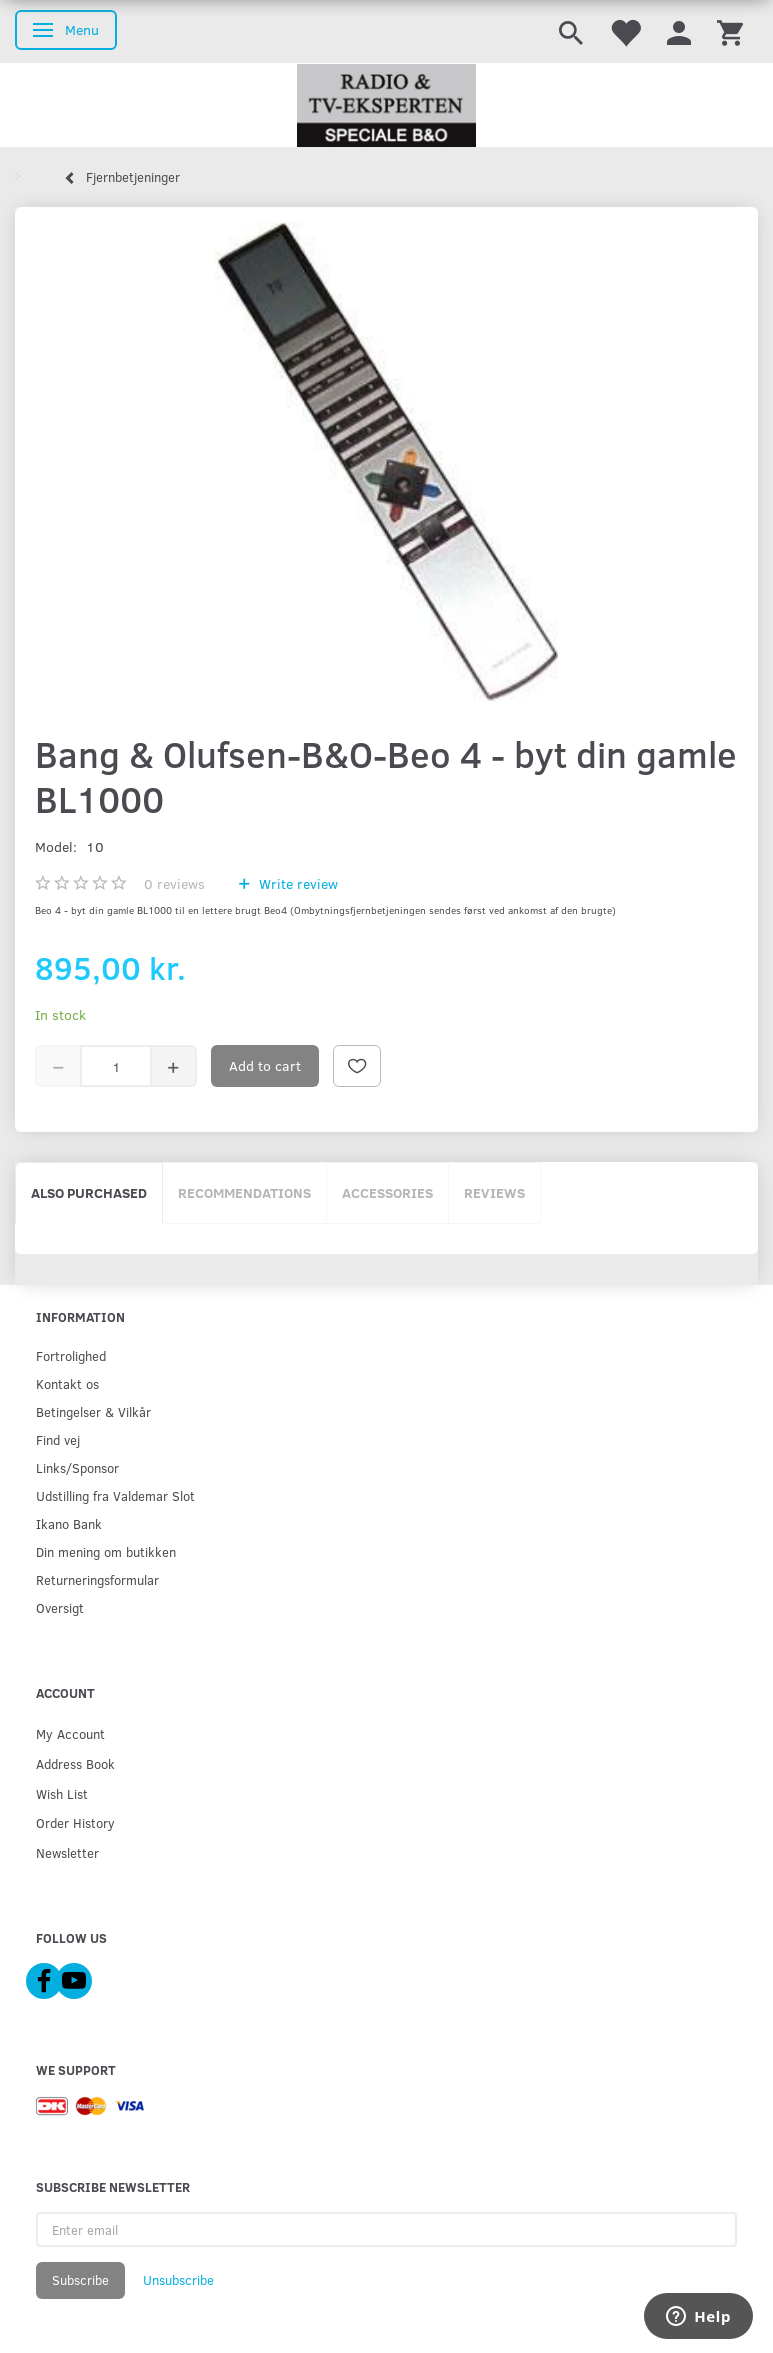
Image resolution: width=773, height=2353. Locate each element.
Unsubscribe (178, 2280)
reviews (174, 883)
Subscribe (80, 2280)
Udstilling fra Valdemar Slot (115, 1495)
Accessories (387, 1192)
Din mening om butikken (106, 1551)
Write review (296, 883)
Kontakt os (67, 1383)
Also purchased (89, 1192)
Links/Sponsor (77, 1467)
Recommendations (244, 1192)
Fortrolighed (71, 1355)
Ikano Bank (69, 1523)
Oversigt (60, 1607)
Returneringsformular (97, 1579)
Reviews (494, 1192)
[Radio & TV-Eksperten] (386, 106)
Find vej (58, 1439)
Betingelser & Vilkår (93, 1411)
